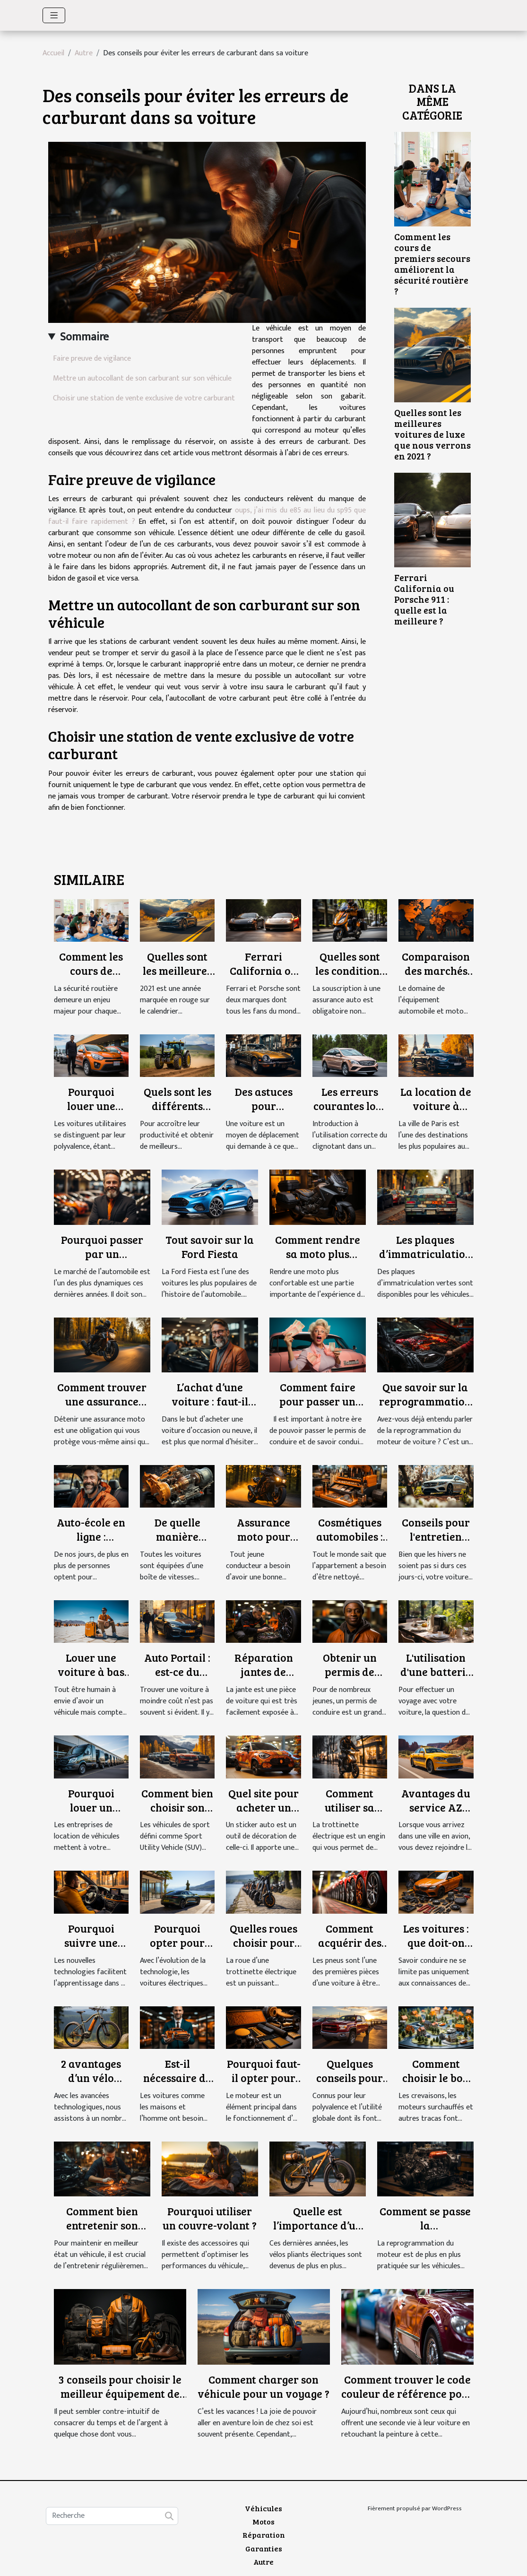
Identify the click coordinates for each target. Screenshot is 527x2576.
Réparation (263, 2535)
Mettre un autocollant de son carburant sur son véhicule (142, 378)
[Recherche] (112, 2516)
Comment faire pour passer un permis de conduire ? (317, 1408)
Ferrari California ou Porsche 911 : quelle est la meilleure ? (424, 599)
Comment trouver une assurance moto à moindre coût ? (102, 1408)
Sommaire (84, 337)
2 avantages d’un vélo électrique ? (91, 2077)
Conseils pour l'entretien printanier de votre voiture (436, 1543)
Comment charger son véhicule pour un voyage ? (263, 2386)
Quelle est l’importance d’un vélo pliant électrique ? (317, 2232)
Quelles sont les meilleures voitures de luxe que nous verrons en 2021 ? (432, 434)
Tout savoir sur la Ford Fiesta (209, 1246)
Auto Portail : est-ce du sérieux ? (177, 1671)
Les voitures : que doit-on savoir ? (436, 1942)
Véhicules (263, 2508)
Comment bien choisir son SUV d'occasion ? (177, 1814)
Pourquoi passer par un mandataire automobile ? (102, 1260)
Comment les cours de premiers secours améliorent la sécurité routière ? (432, 263)
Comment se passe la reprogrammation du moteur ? (425, 2232)
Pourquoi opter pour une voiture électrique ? (177, 1949)
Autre (84, 53)
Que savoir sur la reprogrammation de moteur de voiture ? (425, 1408)
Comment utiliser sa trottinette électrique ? (349, 1814)
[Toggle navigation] (54, 15)
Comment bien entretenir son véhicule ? (102, 2224)
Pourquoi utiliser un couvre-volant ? (210, 2217)
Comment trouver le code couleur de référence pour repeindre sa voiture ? (407, 2393)
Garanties (263, 2548)
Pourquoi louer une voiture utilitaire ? (91, 1112)
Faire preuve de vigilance (92, 358)
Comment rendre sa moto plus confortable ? (317, 1253)
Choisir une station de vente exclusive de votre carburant (144, 398)
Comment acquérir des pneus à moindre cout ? (349, 1949)
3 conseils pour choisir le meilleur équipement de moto (120, 2393)
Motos (263, 2521)
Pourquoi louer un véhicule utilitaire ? (91, 1814)
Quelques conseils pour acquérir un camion (349, 2084)
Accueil (53, 53)
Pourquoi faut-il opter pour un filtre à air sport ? (264, 2084)
